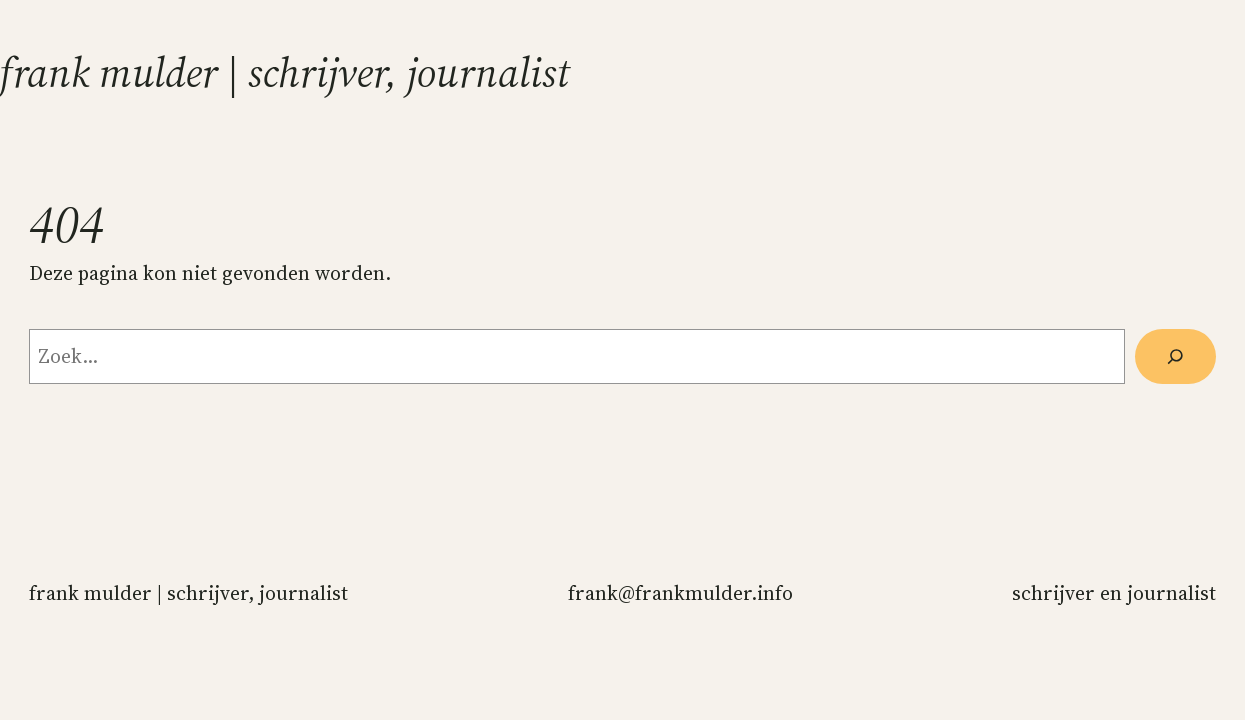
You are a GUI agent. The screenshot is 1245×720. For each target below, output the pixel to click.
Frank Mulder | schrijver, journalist (285, 72)
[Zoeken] (1175, 356)
